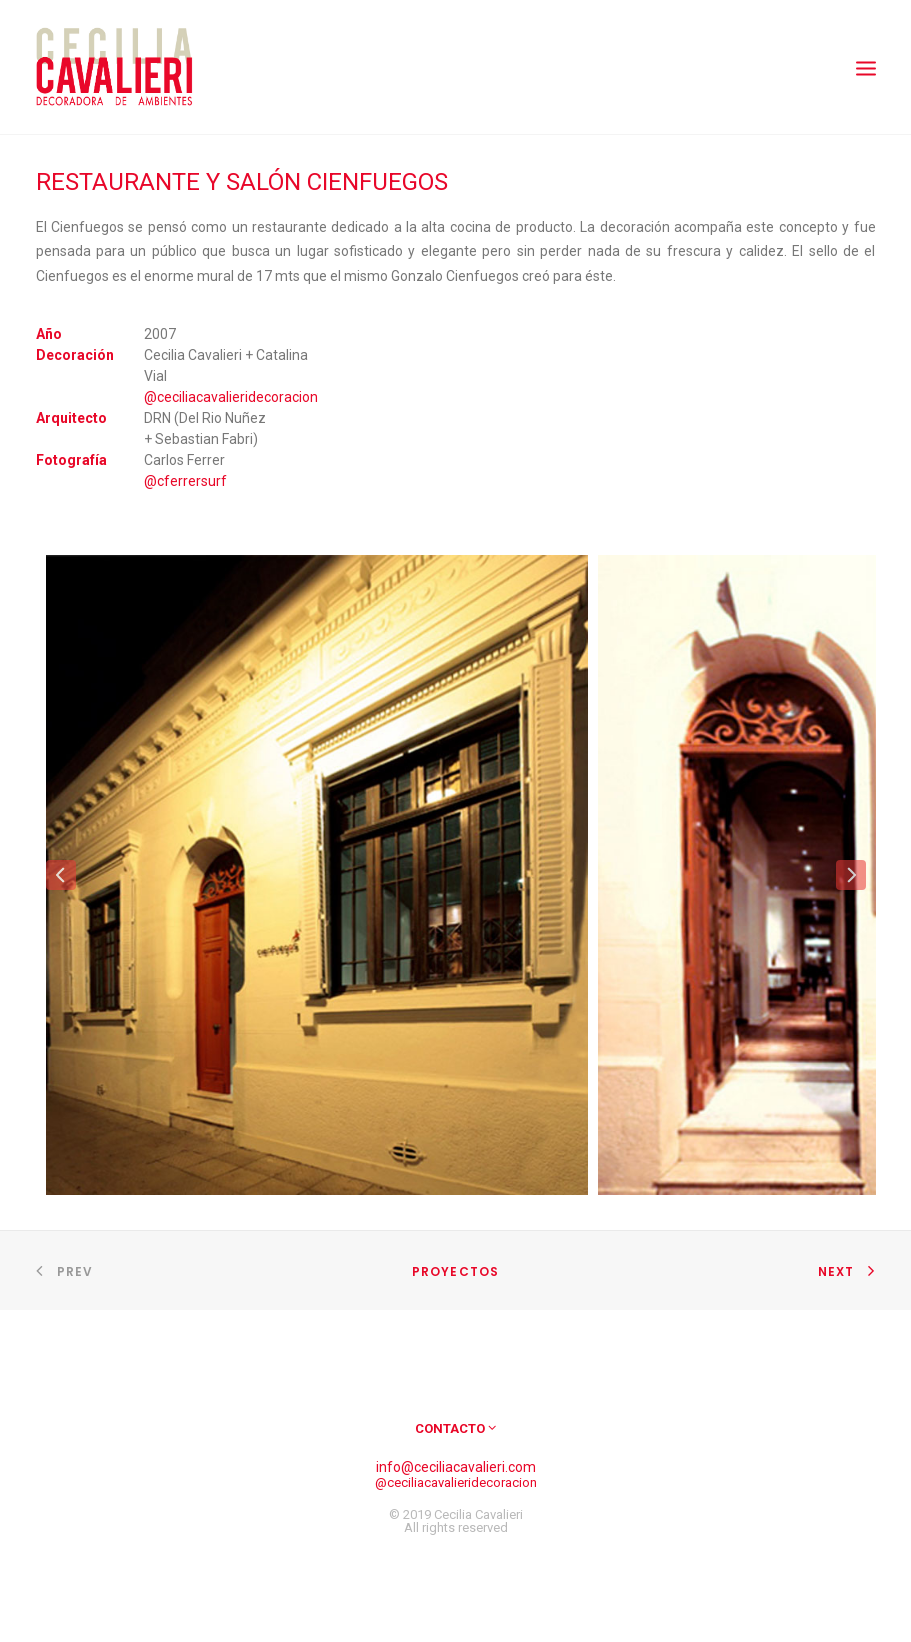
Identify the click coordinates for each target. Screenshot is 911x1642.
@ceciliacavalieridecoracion (231, 397)
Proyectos (456, 1271)
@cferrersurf (185, 481)
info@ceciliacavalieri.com (456, 1467)
